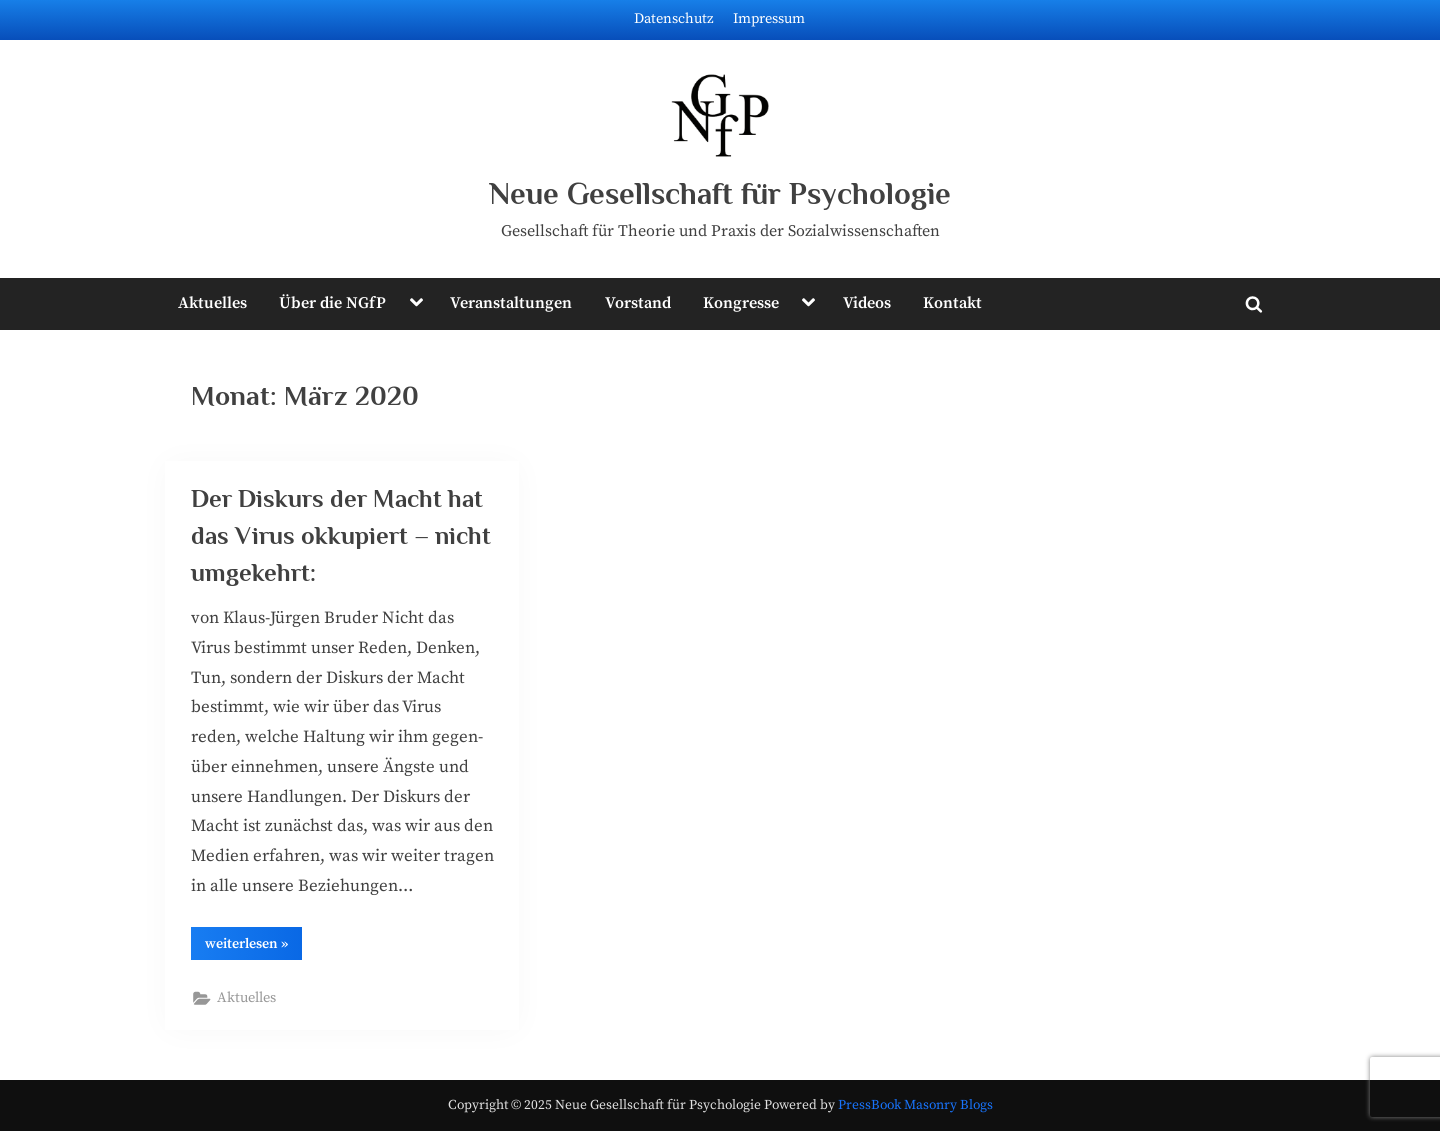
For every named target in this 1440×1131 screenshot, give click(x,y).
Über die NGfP (332, 303)
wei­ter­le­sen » (253, 947)
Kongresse (741, 303)
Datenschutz (674, 19)
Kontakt (952, 303)
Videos (867, 303)
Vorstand (638, 303)
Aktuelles (212, 303)
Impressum (769, 19)
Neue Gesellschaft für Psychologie (720, 193)
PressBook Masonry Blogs (915, 1105)
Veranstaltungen (511, 303)
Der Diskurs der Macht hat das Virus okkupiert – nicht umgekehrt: (341, 535)
